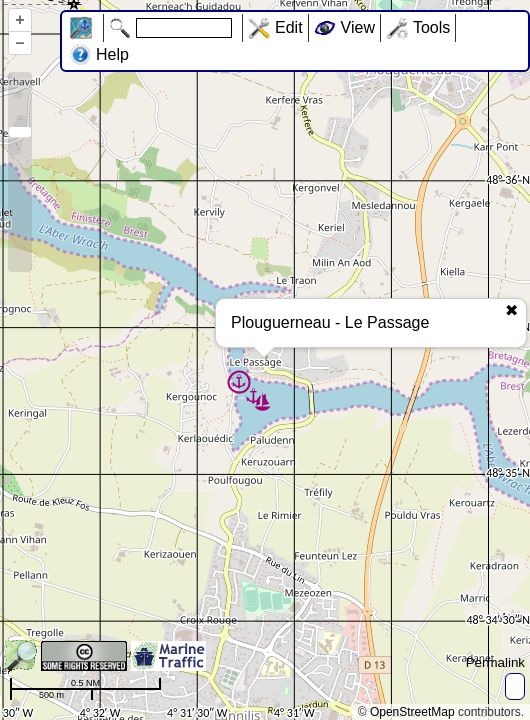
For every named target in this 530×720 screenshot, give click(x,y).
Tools (431, 27)
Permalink (495, 662)
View (358, 27)
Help (112, 54)
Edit (289, 27)
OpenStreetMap (412, 712)
